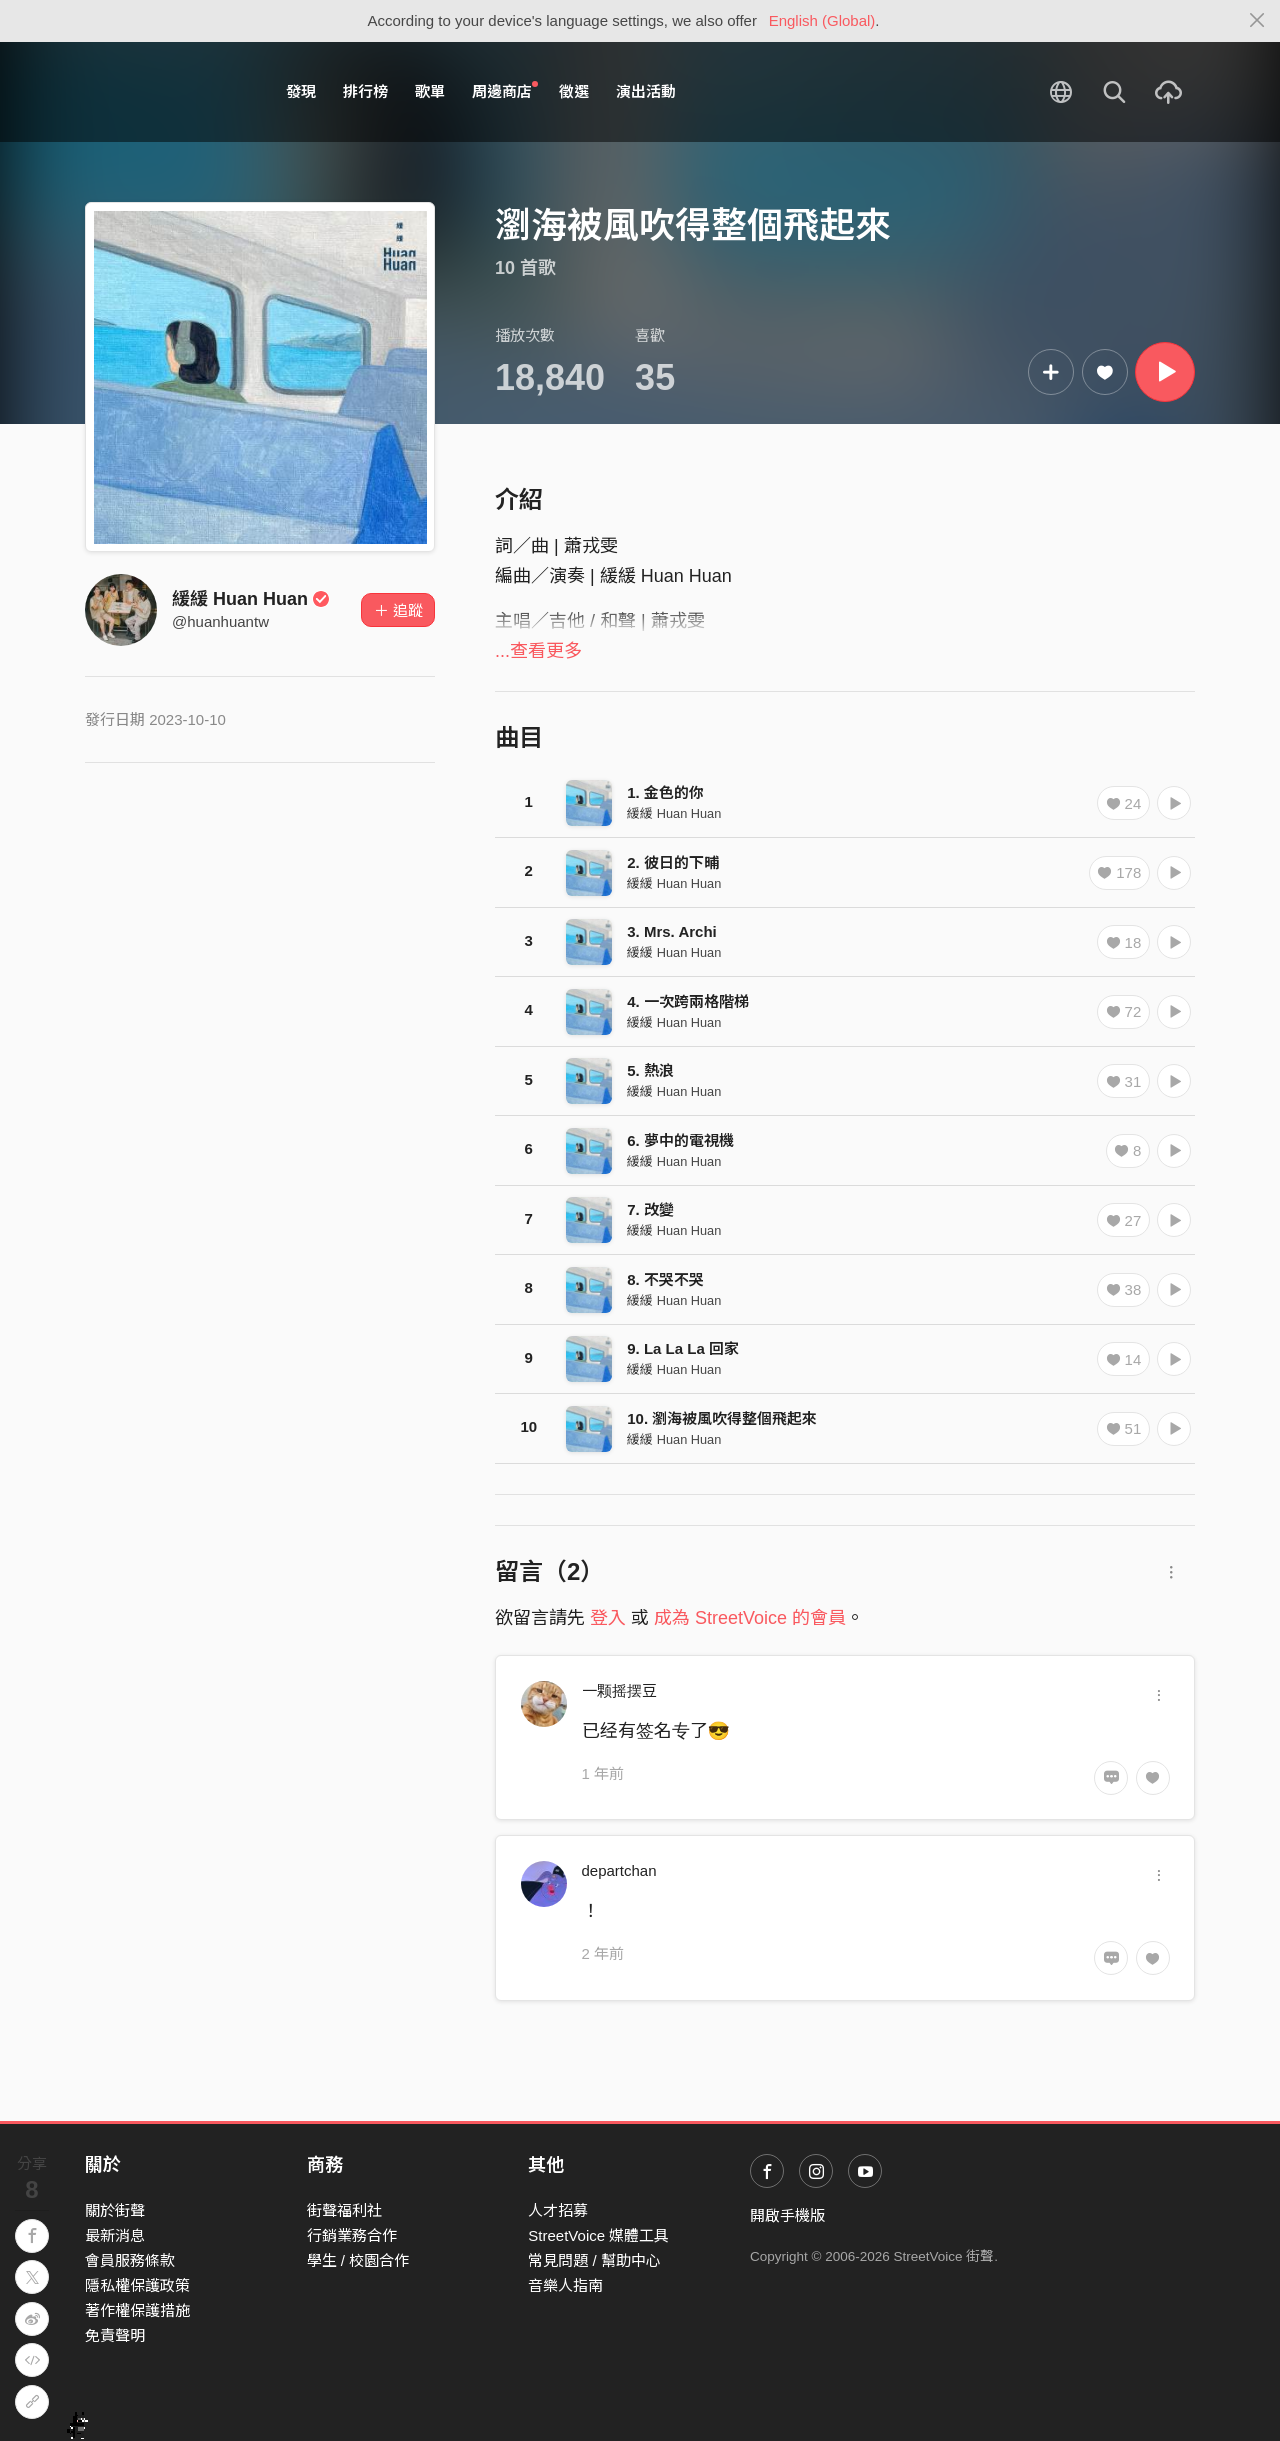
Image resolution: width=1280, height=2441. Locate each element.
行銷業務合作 (352, 2235)
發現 (301, 91)
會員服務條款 (130, 2260)
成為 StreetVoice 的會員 (750, 1618)
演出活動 (646, 91)
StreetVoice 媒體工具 (598, 2235)
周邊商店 (505, 91)
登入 (608, 1618)
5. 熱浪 (650, 1070)
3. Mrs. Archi (671, 931)
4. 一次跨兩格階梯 (688, 1001)
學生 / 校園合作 (358, 2260)
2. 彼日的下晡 (673, 862)
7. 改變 (650, 1209)
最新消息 (115, 2235)
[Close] (1257, 21)
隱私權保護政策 (137, 2285)
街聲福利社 (344, 2210)
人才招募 (558, 2210)
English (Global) (822, 20)
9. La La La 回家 (683, 1348)
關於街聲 (115, 2210)
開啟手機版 (787, 2215)
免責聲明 (115, 2335)
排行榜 (365, 91)
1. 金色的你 (665, 792)
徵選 (574, 91)
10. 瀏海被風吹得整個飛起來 (722, 1418)
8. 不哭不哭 (665, 1279)
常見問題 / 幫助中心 (594, 2260)
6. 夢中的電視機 (680, 1140)
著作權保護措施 (137, 2310)
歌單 (430, 91)
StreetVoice (167, 92)
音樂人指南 (565, 2285)
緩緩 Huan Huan (251, 599)
